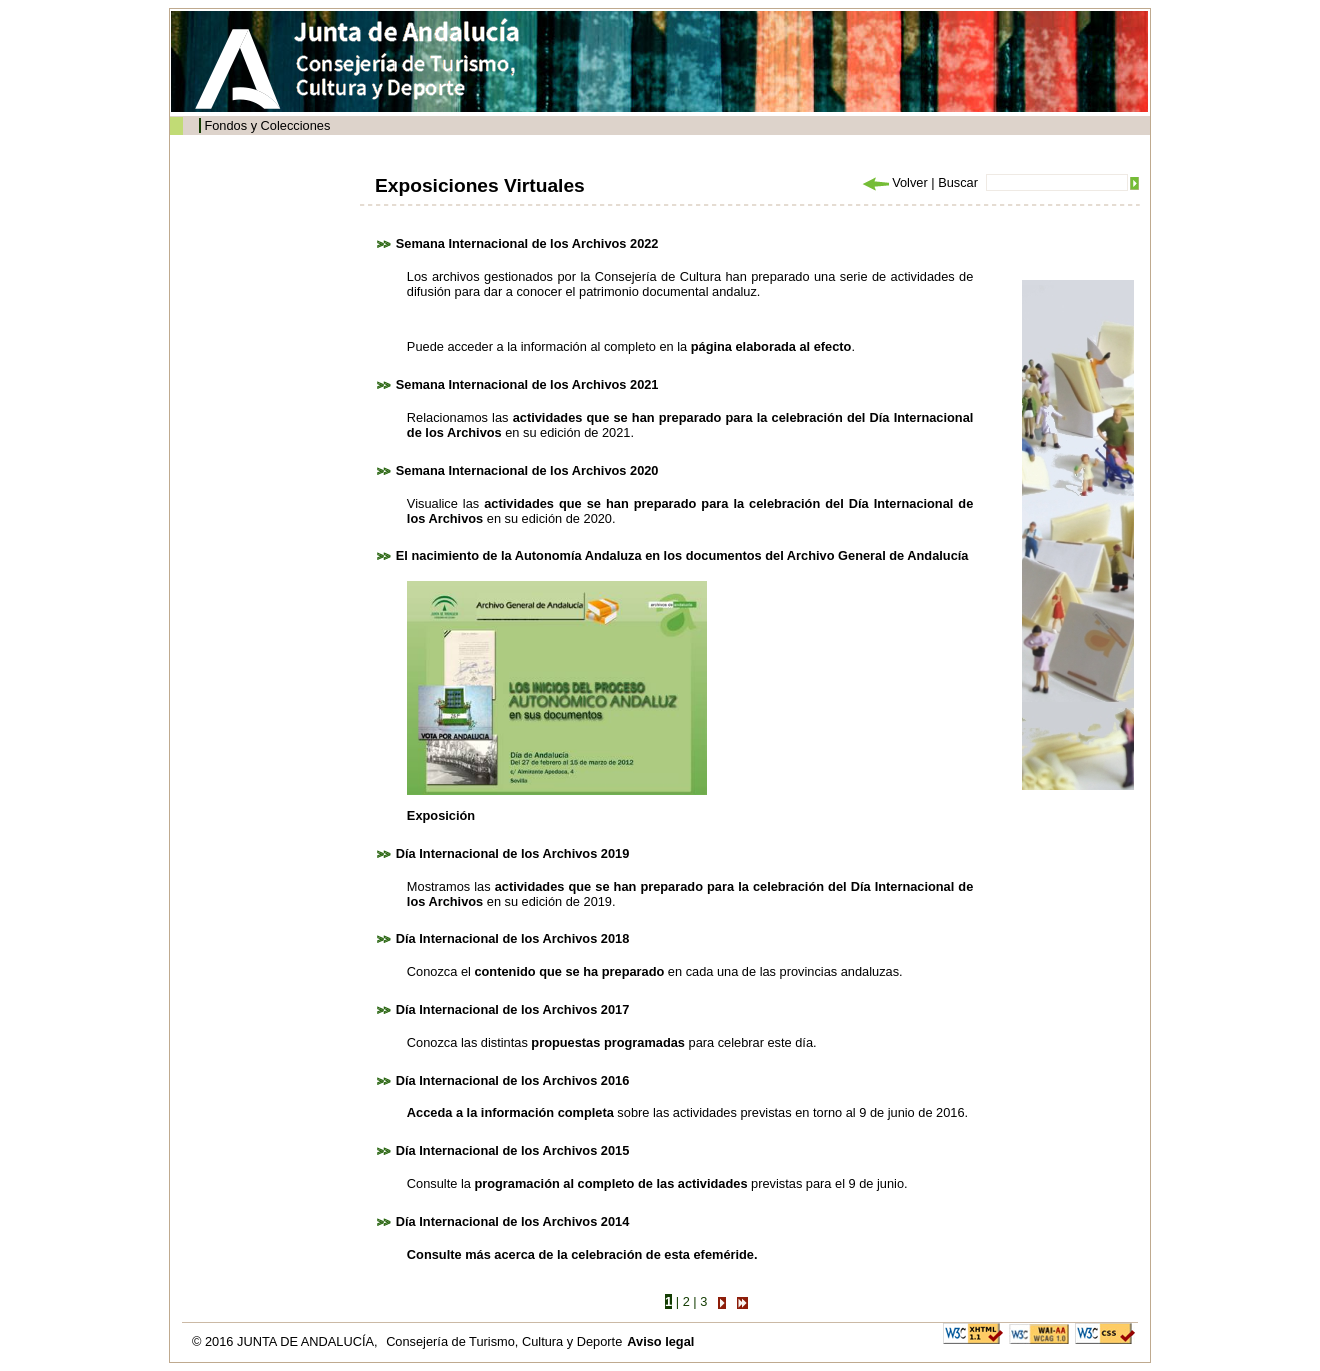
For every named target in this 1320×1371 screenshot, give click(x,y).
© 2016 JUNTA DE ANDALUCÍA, (286, 1341)
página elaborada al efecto (771, 346)
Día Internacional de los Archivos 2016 (513, 1080)
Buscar (958, 182)
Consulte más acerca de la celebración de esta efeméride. (582, 1254)
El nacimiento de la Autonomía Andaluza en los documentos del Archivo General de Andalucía (682, 555)
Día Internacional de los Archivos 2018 (513, 938)
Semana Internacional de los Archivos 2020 (527, 470)
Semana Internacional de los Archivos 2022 (527, 243)
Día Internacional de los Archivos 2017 (513, 1009)
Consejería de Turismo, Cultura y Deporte (504, 1341)
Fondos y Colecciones (267, 125)
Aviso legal (660, 1341)
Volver (894, 182)
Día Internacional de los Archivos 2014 (513, 1221)
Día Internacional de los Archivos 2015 (513, 1150)
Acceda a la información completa (510, 1112)
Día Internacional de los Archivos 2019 (513, 853)
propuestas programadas (608, 1042)
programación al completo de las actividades (610, 1183)
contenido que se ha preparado (569, 971)
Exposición (441, 815)
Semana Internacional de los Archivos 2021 (527, 384)
